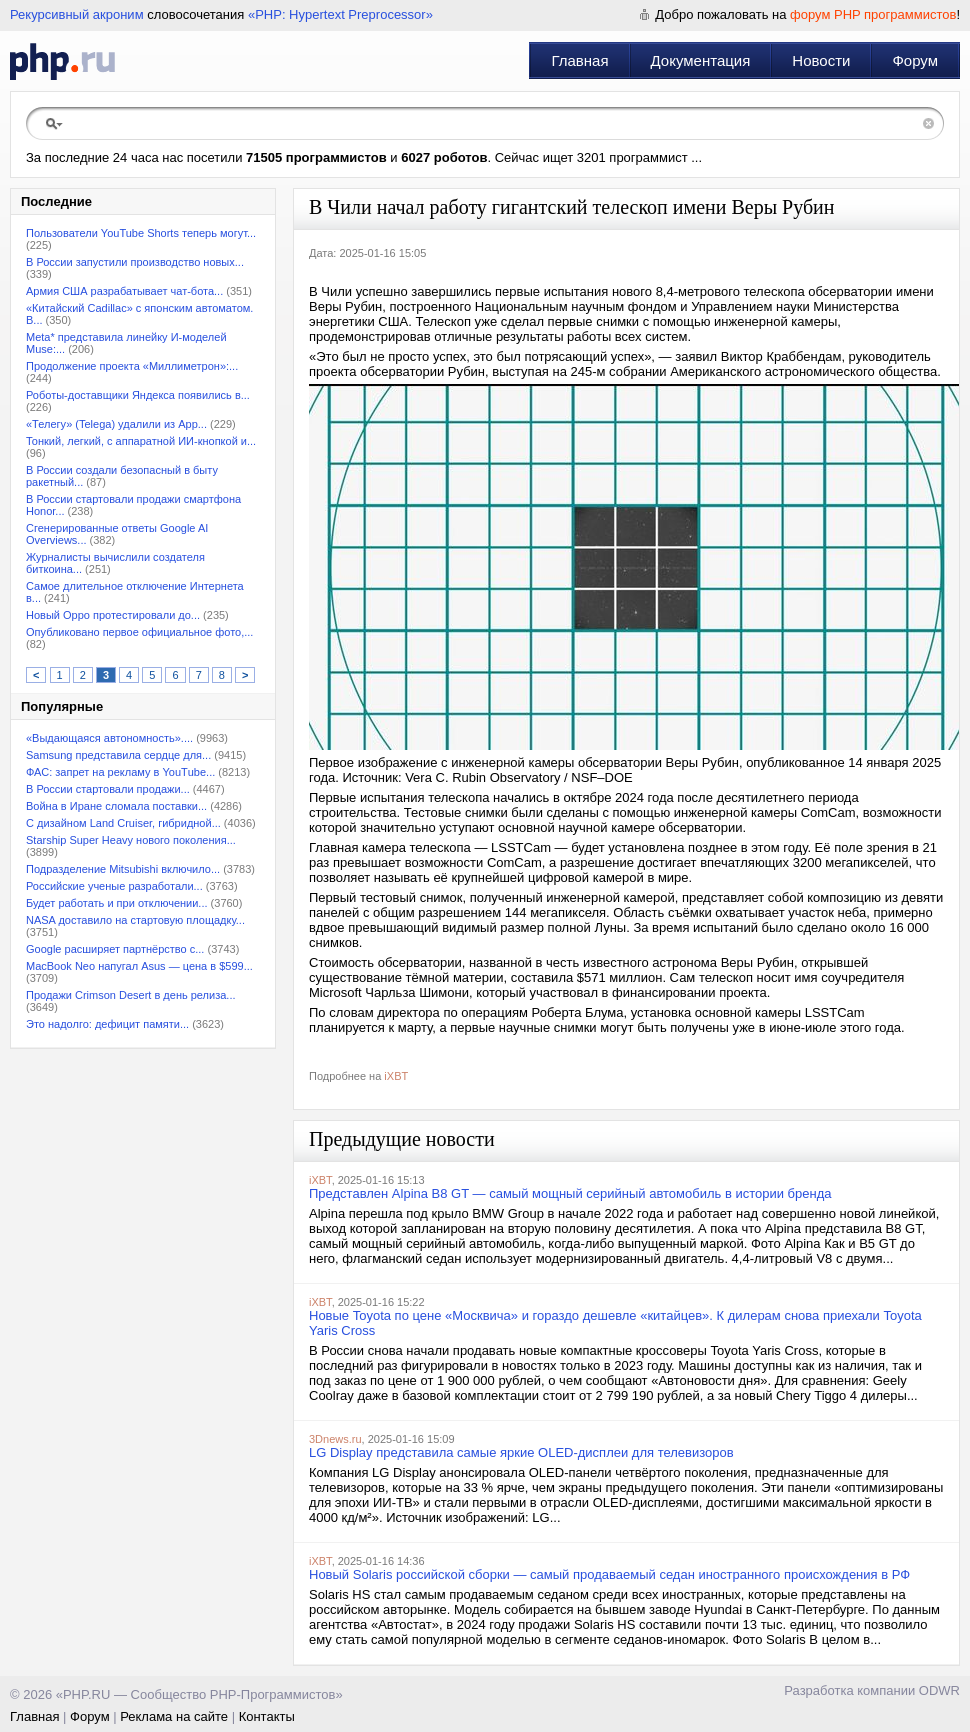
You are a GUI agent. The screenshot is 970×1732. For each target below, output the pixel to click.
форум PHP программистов (873, 14)
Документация (701, 60)
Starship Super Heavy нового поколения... (131, 840)
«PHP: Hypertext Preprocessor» (340, 14)
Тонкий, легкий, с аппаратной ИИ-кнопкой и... (141, 441)
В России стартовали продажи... (108, 789)
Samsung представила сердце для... (118, 755)
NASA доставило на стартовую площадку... (135, 920)
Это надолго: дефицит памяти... (107, 1024)
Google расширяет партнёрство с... (115, 949)
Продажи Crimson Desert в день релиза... (131, 995)
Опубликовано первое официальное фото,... (139, 632)
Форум (915, 60)
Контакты (267, 1716)
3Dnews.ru (335, 1439)
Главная (579, 60)
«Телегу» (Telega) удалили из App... (116, 424)
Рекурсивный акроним (77, 14)
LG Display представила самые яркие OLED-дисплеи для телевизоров (521, 1452)
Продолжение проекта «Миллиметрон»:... (132, 366)
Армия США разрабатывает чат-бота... (124, 291)
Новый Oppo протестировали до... (113, 615)
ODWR (939, 1690)
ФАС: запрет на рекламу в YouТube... (120, 772)
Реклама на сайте (174, 1716)
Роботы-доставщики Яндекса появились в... (138, 395)
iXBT (396, 1076)
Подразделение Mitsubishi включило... (123, 869)
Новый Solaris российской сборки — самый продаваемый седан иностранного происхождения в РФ (609, 1574)
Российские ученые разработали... (114, 886)
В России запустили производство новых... (135, 262)
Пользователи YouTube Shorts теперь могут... (141, 233)
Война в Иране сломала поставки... (116, 806)
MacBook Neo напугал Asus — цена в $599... (139, 966)
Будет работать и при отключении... (117, 903)
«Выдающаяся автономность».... (109, 738)
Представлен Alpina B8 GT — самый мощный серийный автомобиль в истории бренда (570, 1193)
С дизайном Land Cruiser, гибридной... (123, 823)
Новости (821, 60)
